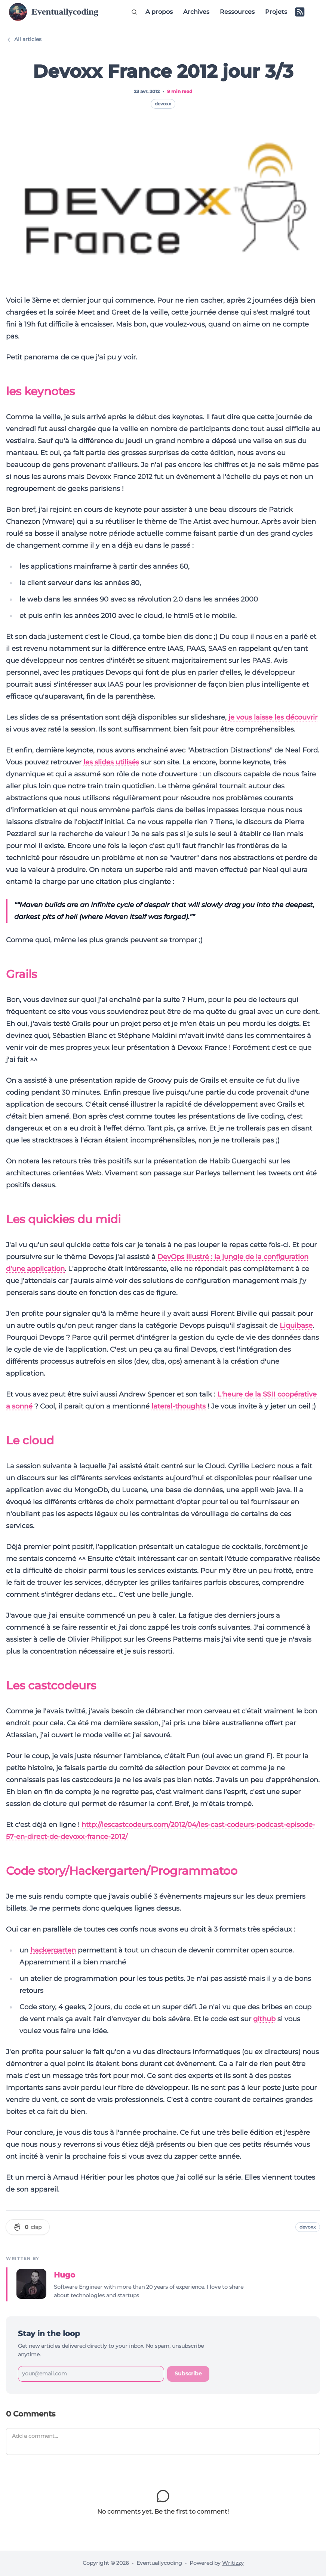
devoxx (163, 103)
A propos (159, 11)
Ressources (237, 11)
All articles (23, 39)
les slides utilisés (111, 762)
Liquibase (296, 1325)
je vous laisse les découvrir (272, 717)
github (264, 2019)
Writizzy (233, 2563)
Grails (21, 974)
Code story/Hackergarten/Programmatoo (121, 1871)
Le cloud (30, 1440)
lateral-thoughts (178, 1406)
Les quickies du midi (63, 1219)
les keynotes (40, 391)
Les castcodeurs (51, 1685)
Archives (196, 11)
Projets (276, 11)
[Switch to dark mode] (312, 12)
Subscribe (188, 2373)
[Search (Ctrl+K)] (134, 12)
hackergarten (53, 1950)
